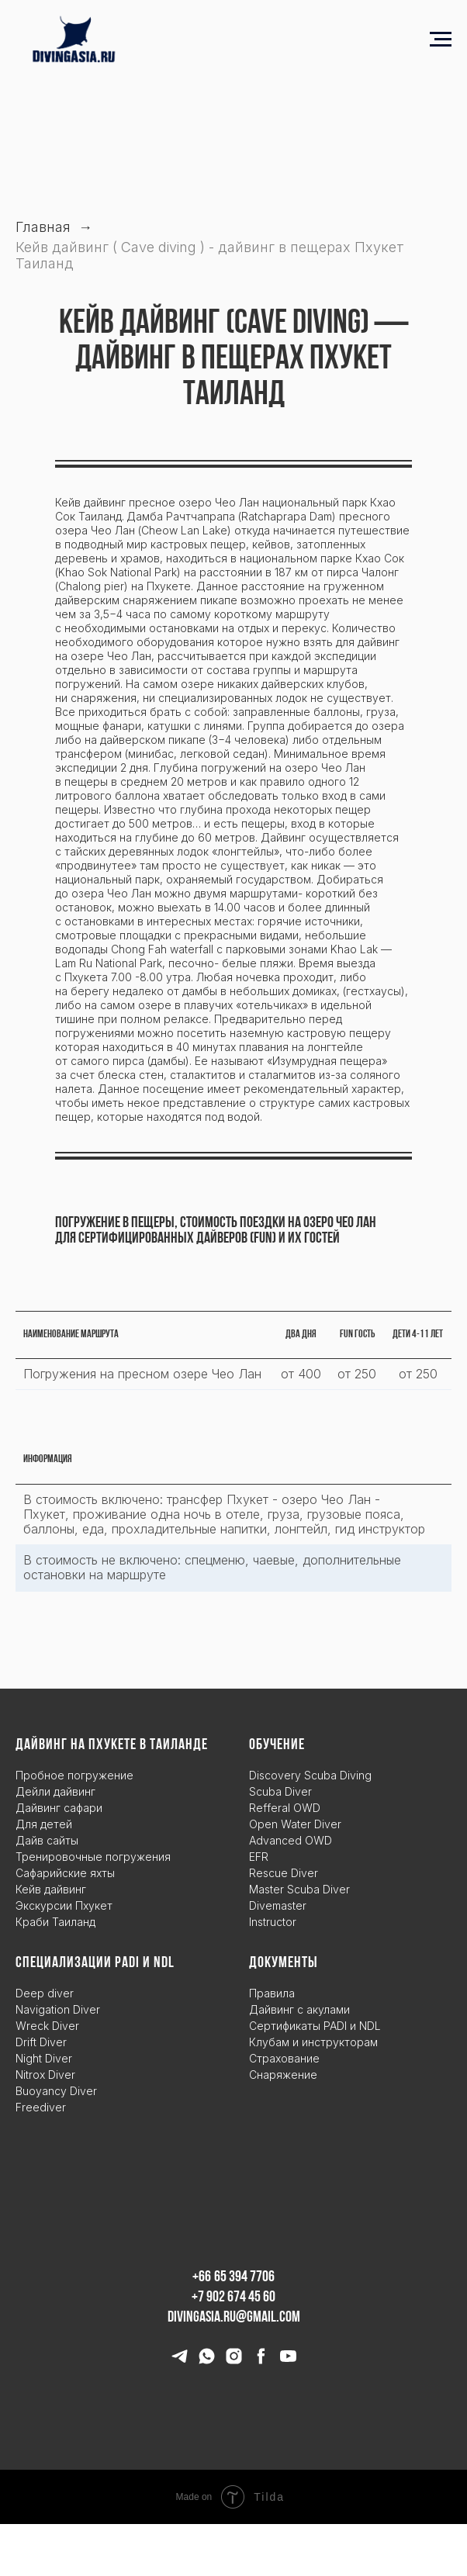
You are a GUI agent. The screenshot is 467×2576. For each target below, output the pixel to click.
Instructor (272, 1921)
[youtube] (288, 2361)
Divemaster (277, 1905)
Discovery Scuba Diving (310, 1775)
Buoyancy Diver (56, 2090)
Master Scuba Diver (299, 1889)
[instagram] (234, 2361)
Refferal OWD (284, 1807)
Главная (43, 227)
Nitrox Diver (45, 2074)
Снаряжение (283, 2074)
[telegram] (179, 2361)
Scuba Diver (280, 1791)
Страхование (284, 2058)
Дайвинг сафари (59, 1807)
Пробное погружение (74, 1775)
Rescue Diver (283, 1872)
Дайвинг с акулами (299, 2009)
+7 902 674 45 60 (233, 2297)
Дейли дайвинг (55, 1791)
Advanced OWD (290, 1840)
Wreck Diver (47, 2025)
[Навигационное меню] (440, 39)
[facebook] (261, 2361)
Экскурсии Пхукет (64, 1905)
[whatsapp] (206, 2361)
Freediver (41, 2107)
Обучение (277, 1745)
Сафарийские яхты (65, 1872)
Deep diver (45, 1993)
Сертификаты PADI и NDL (315, 2025)
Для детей (44, 1824)
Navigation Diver (58, 2009)
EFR (258, 1856)
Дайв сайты (47, 1840)
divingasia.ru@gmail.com (234, 2317)
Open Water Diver (295, 1824)
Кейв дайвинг (51, 1889)
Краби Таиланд (55, 1921)
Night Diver (44, 2058)
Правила (272, 1993)
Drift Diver (41, 2042)
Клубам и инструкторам (313, 2042)
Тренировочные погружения (93, 1856)
